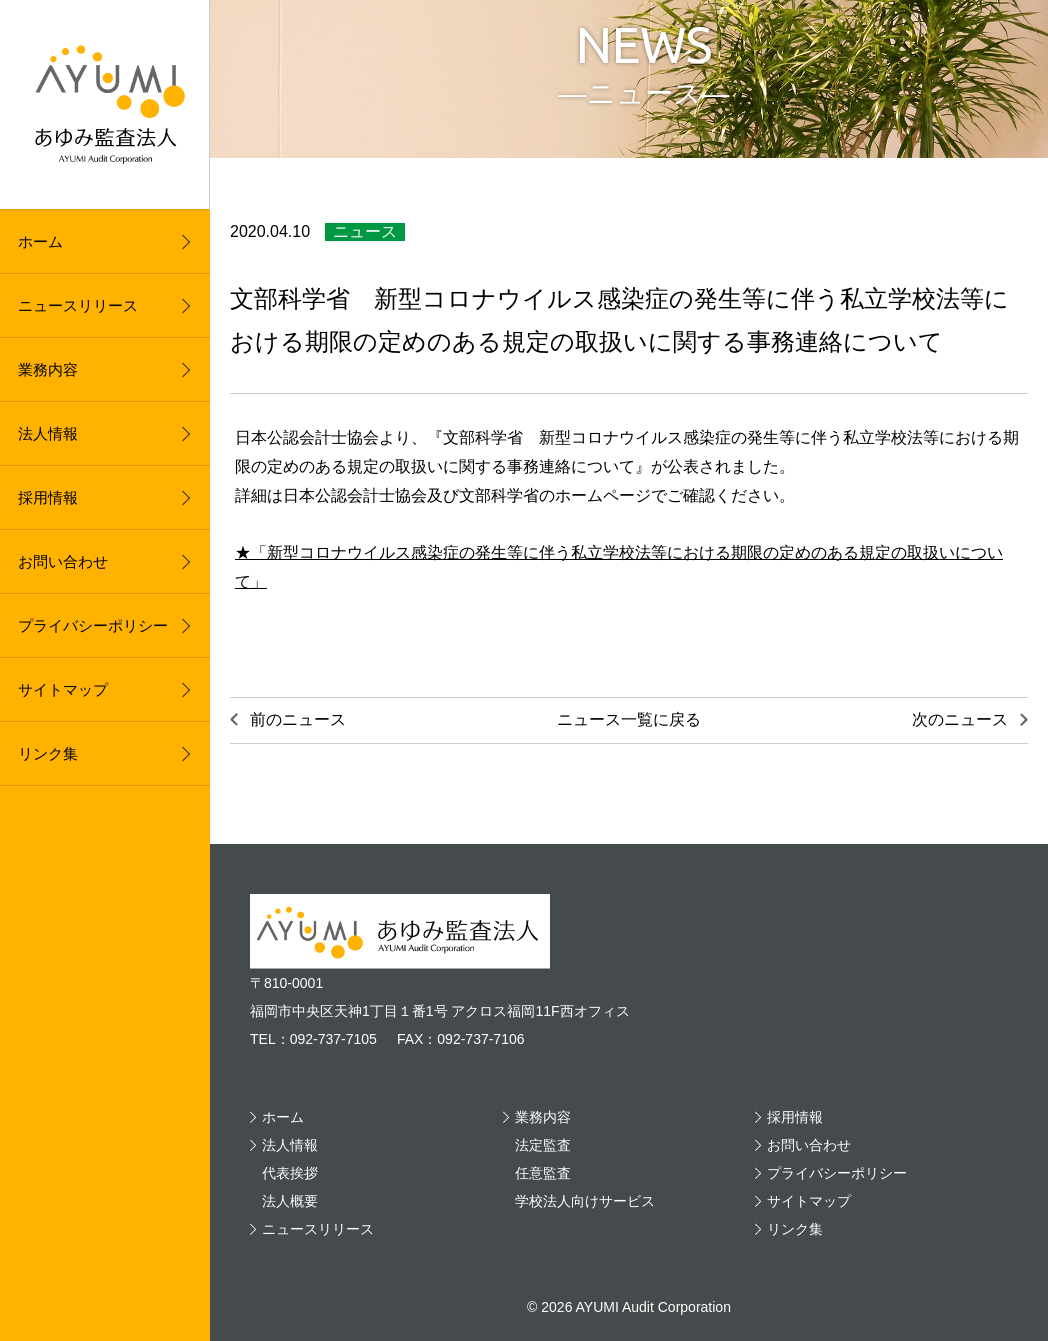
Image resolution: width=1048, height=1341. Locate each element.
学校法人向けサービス (585, 1201)
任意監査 (543, 1173)
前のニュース (298, 719)
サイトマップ (63, 689)
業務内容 (48, 369)
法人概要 (290, 1201)
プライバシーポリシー (93, 625)
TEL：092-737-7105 (313, 1039)
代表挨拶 (290, 1173)
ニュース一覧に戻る (629, 719)
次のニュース (960, 719)
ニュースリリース (78, 305)
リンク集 (48, 753)
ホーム (40, 241)
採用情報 (48, 497)
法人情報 (48, 433)
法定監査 (543, 1145)
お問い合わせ (63, 561)
